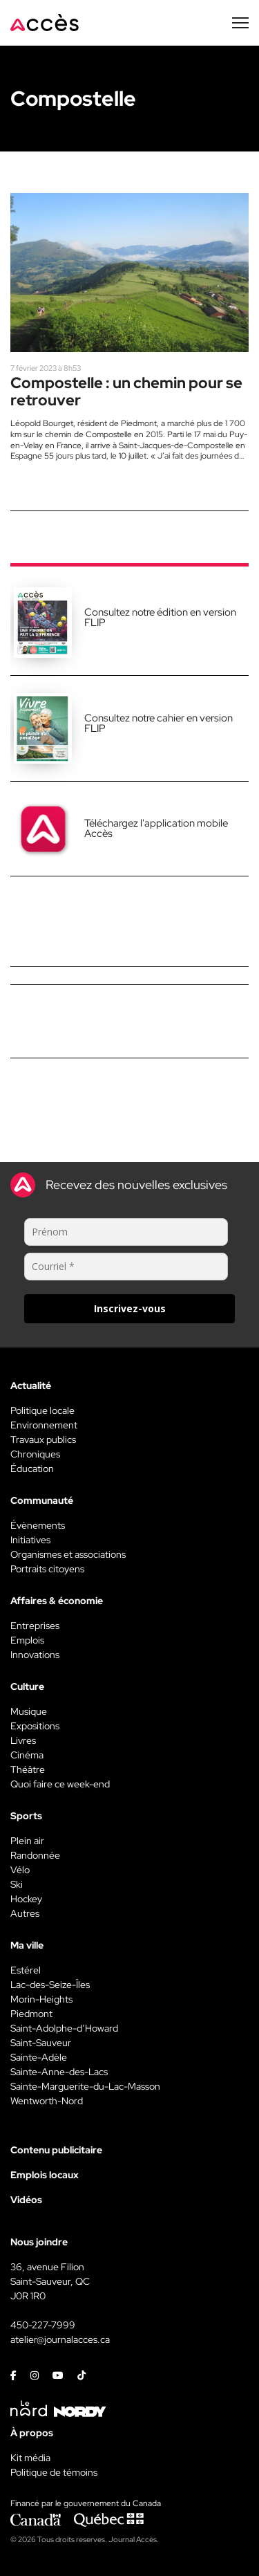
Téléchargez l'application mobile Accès (156, 828)
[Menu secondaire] (240, 22)
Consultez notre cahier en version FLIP (158, 723)
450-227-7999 (42, 2325)
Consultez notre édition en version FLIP (160, 617)
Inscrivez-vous (130, 1308)
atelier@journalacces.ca (60, 2339)
